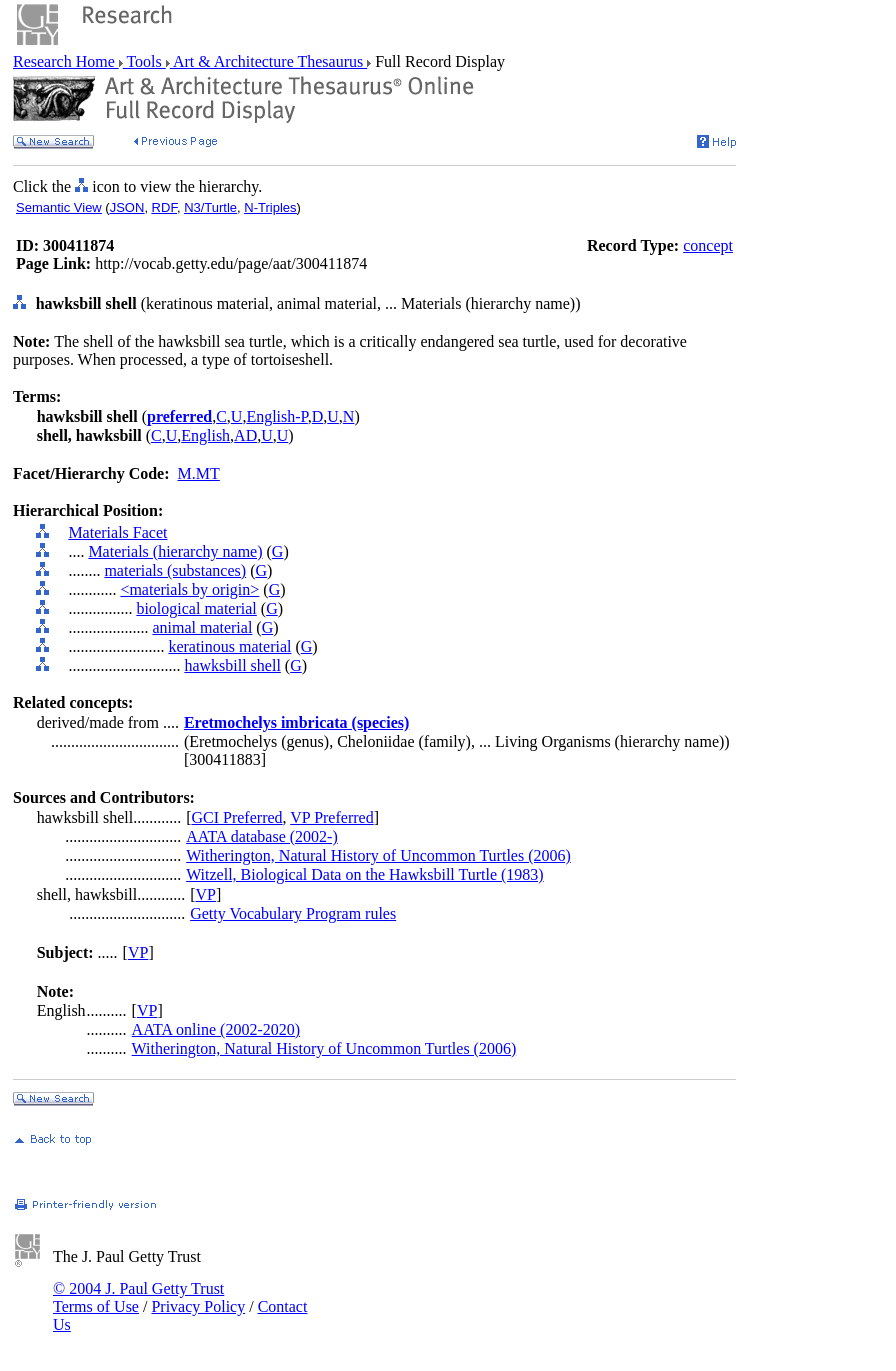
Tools (144, 61)
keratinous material (229, 646)
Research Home (66, 61)
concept (708, 245)
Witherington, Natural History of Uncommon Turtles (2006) (378, 855)
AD (245, 435)
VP (205, 894)
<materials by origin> (189, 589)
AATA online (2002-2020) (216, 1029)
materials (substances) (175, 570)
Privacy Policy (198, 1306)
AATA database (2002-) (262, 836)
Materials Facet (117, 532)
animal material (202, 627)
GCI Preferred (236, 817)
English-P (276, 416)
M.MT (199, 473)
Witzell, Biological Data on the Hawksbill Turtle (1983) (365, 874)
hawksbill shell (232, 665)
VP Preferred (331, 817)
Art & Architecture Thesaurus (268, 61)
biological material (196, 608)
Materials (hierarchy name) (175, 551)
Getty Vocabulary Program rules (293, 913)
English (205, 435)
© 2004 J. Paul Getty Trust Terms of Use (138, 1297)
